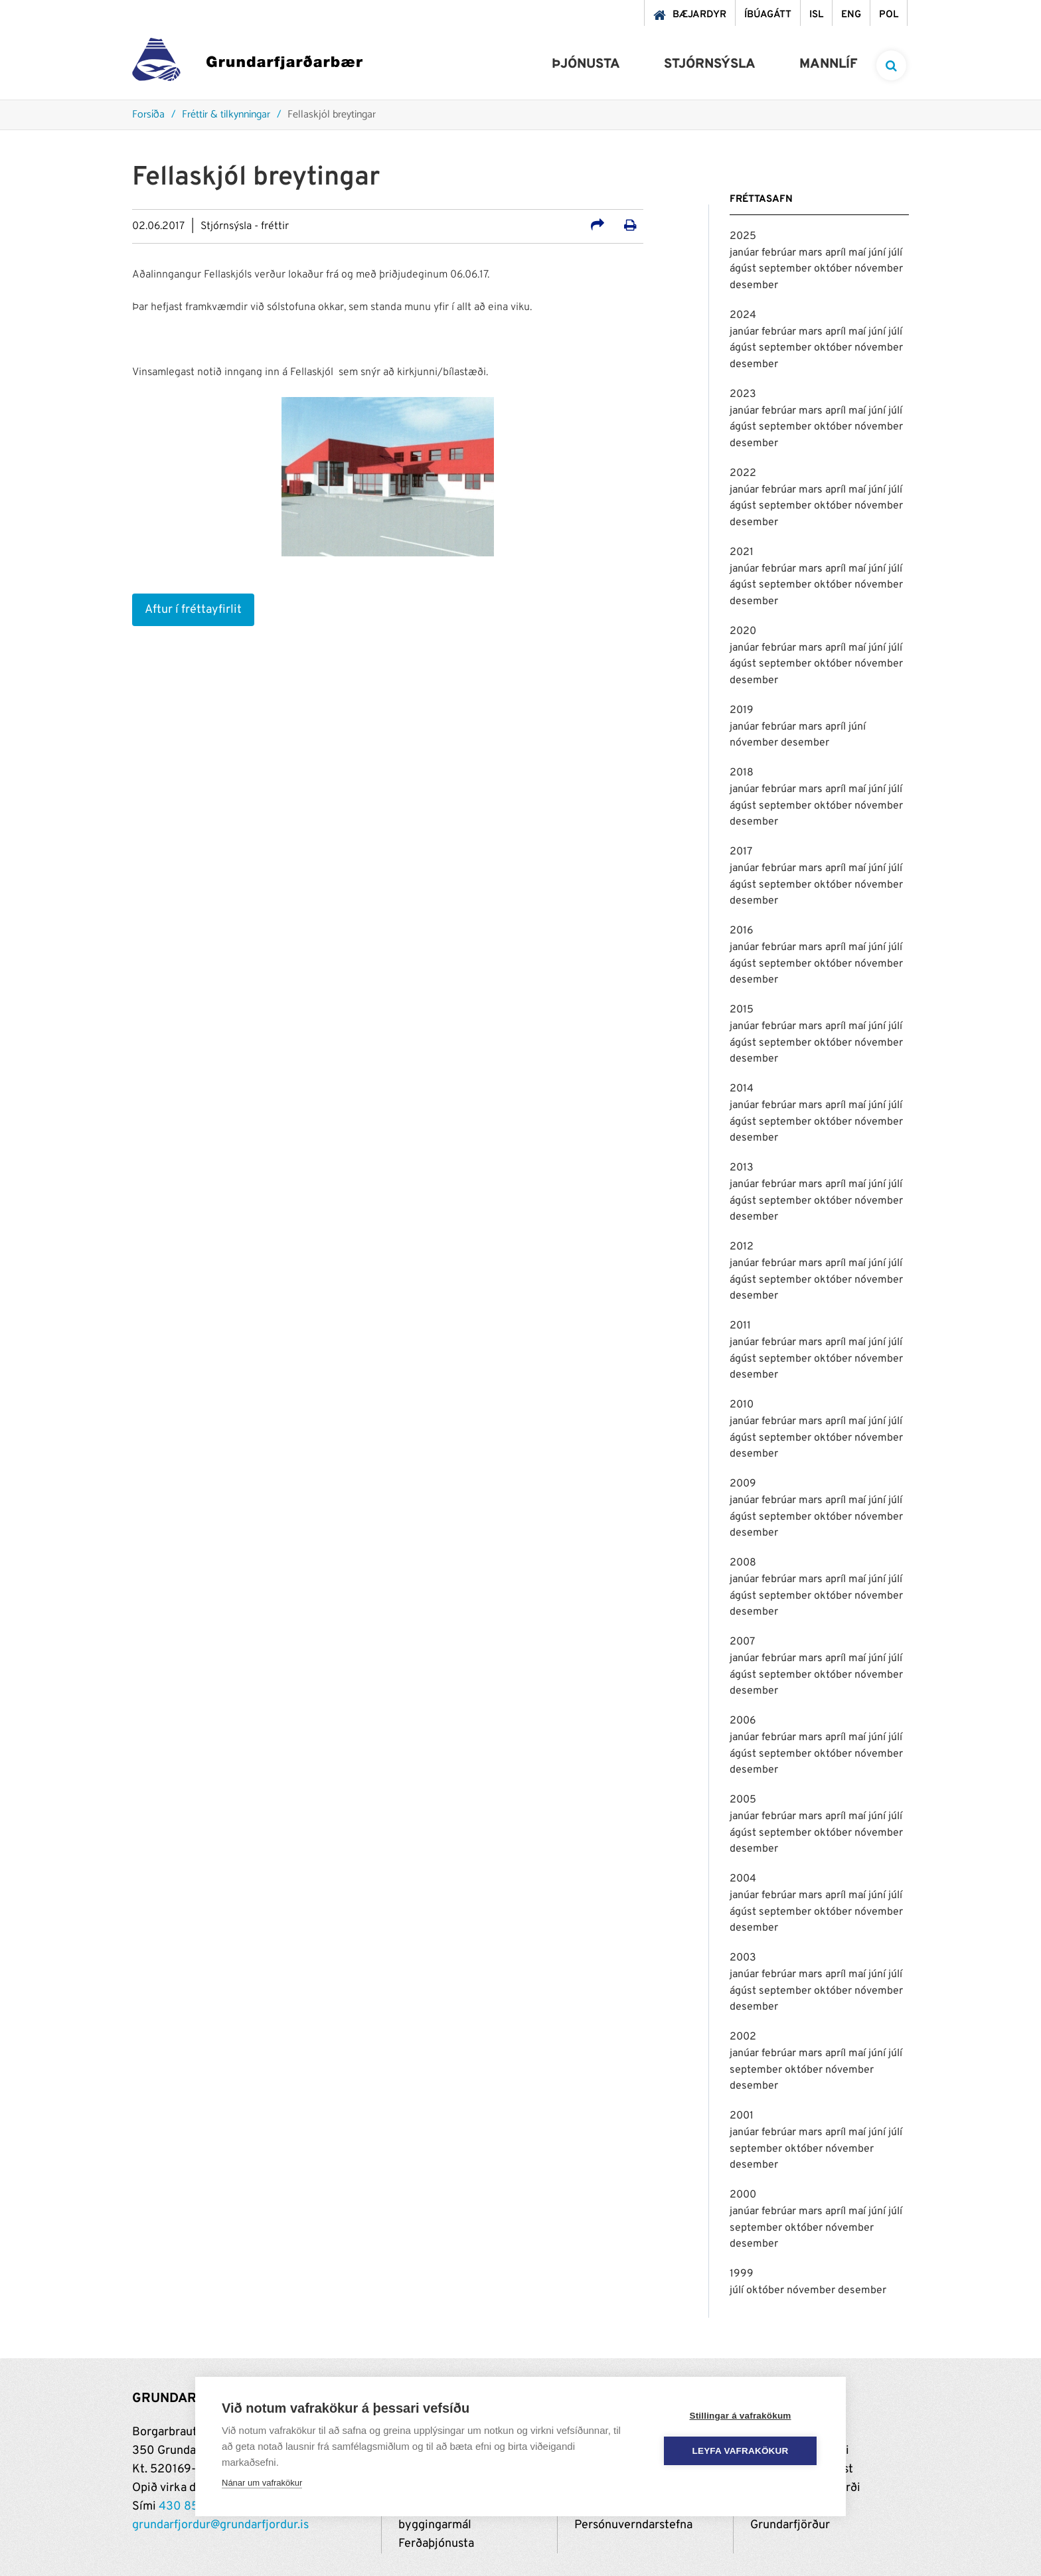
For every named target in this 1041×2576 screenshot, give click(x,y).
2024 (743, 315)
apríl (836, 253)
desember (754, 285)
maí (858, 253)
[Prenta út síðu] (630, 227)
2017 (741, 851)
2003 (743, 1958)
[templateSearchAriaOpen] (891, 65)
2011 (740, 1325)
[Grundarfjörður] (247, 63)
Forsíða (148, 115)
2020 (743, 631)
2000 (743, 2195)
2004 (743, 1879)
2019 (742, 710)
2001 (742, 2116)
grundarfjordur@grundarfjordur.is (220, 2525)
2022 (743, 473)
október (834, 269)
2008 (743, 1563)
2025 (743, 236)
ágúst (744, 269)
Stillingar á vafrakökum (740, 2416)
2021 (742, 552)
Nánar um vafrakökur (262, 2483)
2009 (743, 1483)
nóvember (878, 269)
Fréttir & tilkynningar (226, 115)
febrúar (780, 253)
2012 (742, 1246)
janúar (745, 253)
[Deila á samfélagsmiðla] (597, 227)
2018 (742, 772)
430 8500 (186, 2506)
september (786, 269)
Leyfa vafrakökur (740, 2451)
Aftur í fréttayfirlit (193, 609)
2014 (742, 1088)
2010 (742, 1404)
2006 (743, 1721)
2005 (743, 1800)
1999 (742, 2274)
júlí (895, 253)
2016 (742, 930)
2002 (743, 2037)
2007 (742, 1642)
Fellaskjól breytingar (331, 115)
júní (878, 253)
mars (812, 253)
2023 (743, 394)
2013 (742, 1167)
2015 (742, 1009)
